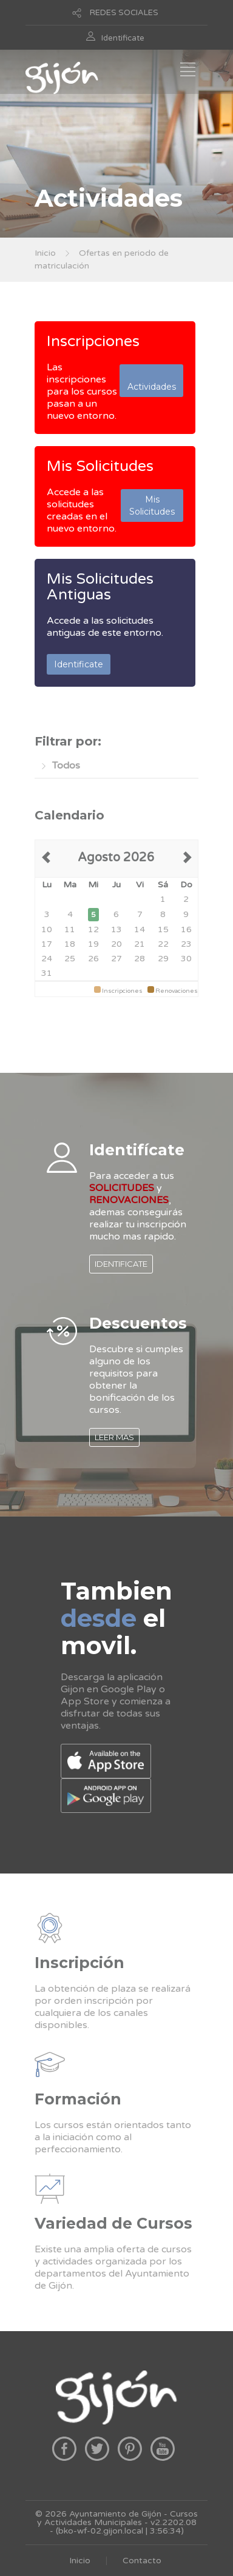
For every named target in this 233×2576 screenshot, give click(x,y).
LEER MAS (114, 1437)
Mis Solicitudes (100, 466)
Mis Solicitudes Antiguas (100, 587)
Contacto (142, 2560)
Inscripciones (93, 341)
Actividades (151, 380)
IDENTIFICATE (121, 1264)
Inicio (45, 253)
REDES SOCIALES (124, 13)
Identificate (122, 38)
